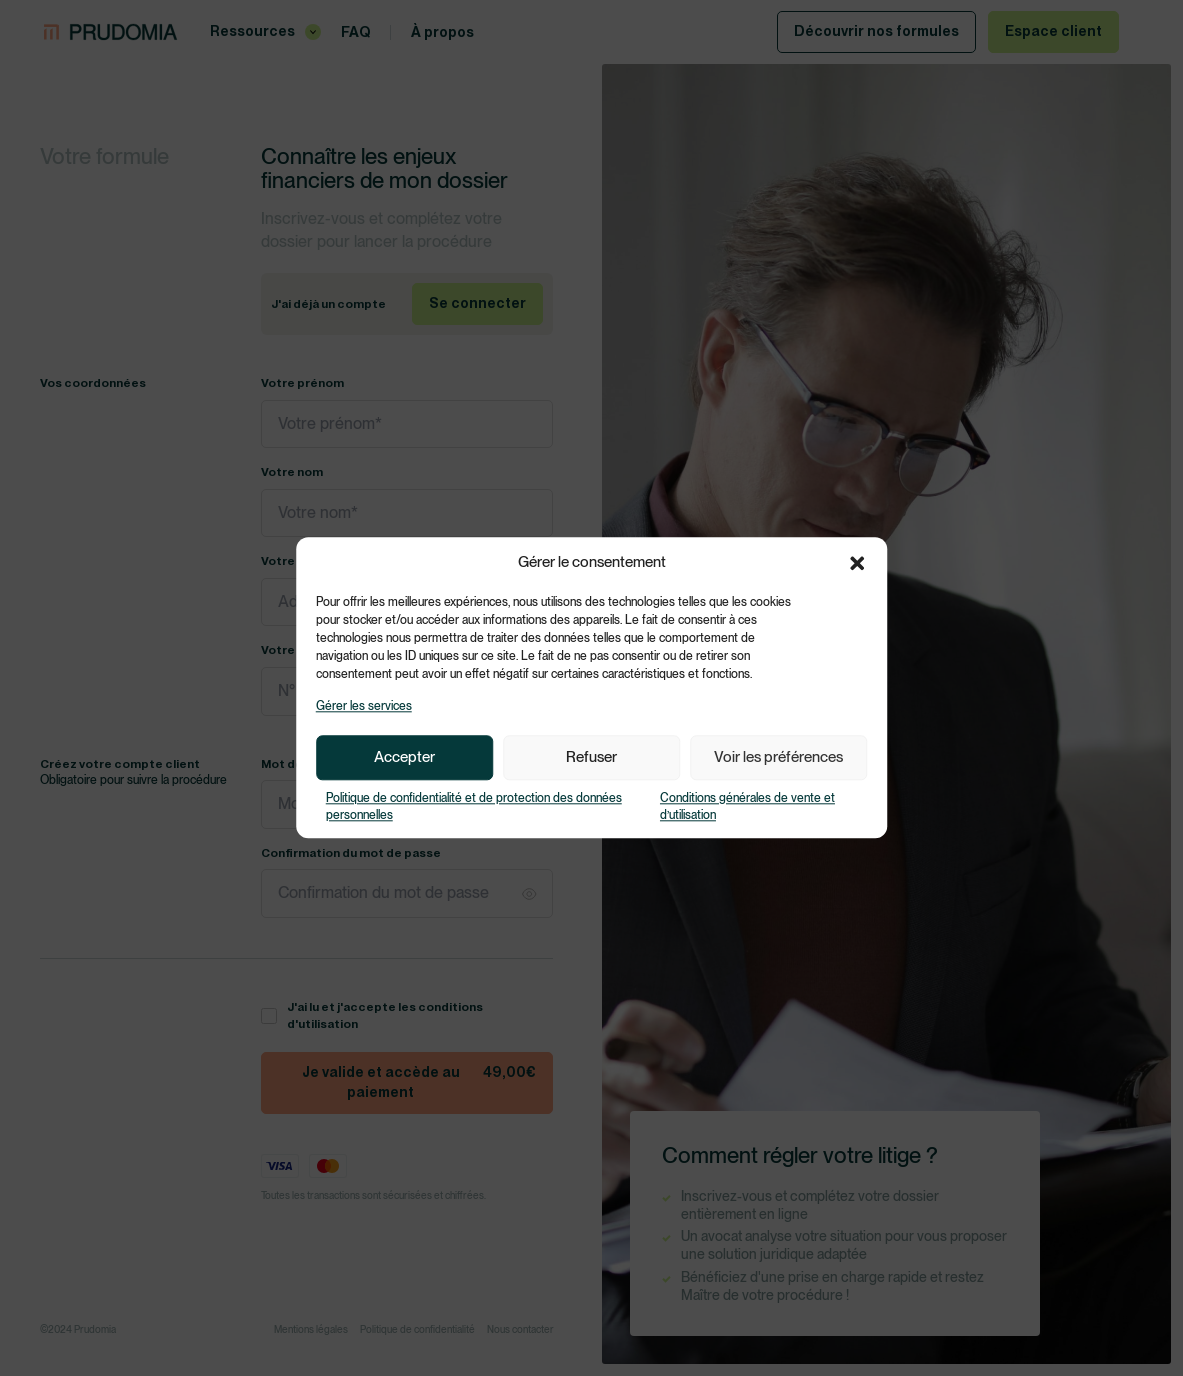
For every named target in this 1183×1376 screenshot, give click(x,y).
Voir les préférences (778, 758)
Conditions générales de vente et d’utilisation (747, 806)
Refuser (591, 758)
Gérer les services (364, 706)
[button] (857, 563)
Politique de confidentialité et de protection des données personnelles (474, 806)
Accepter (404, 758)
